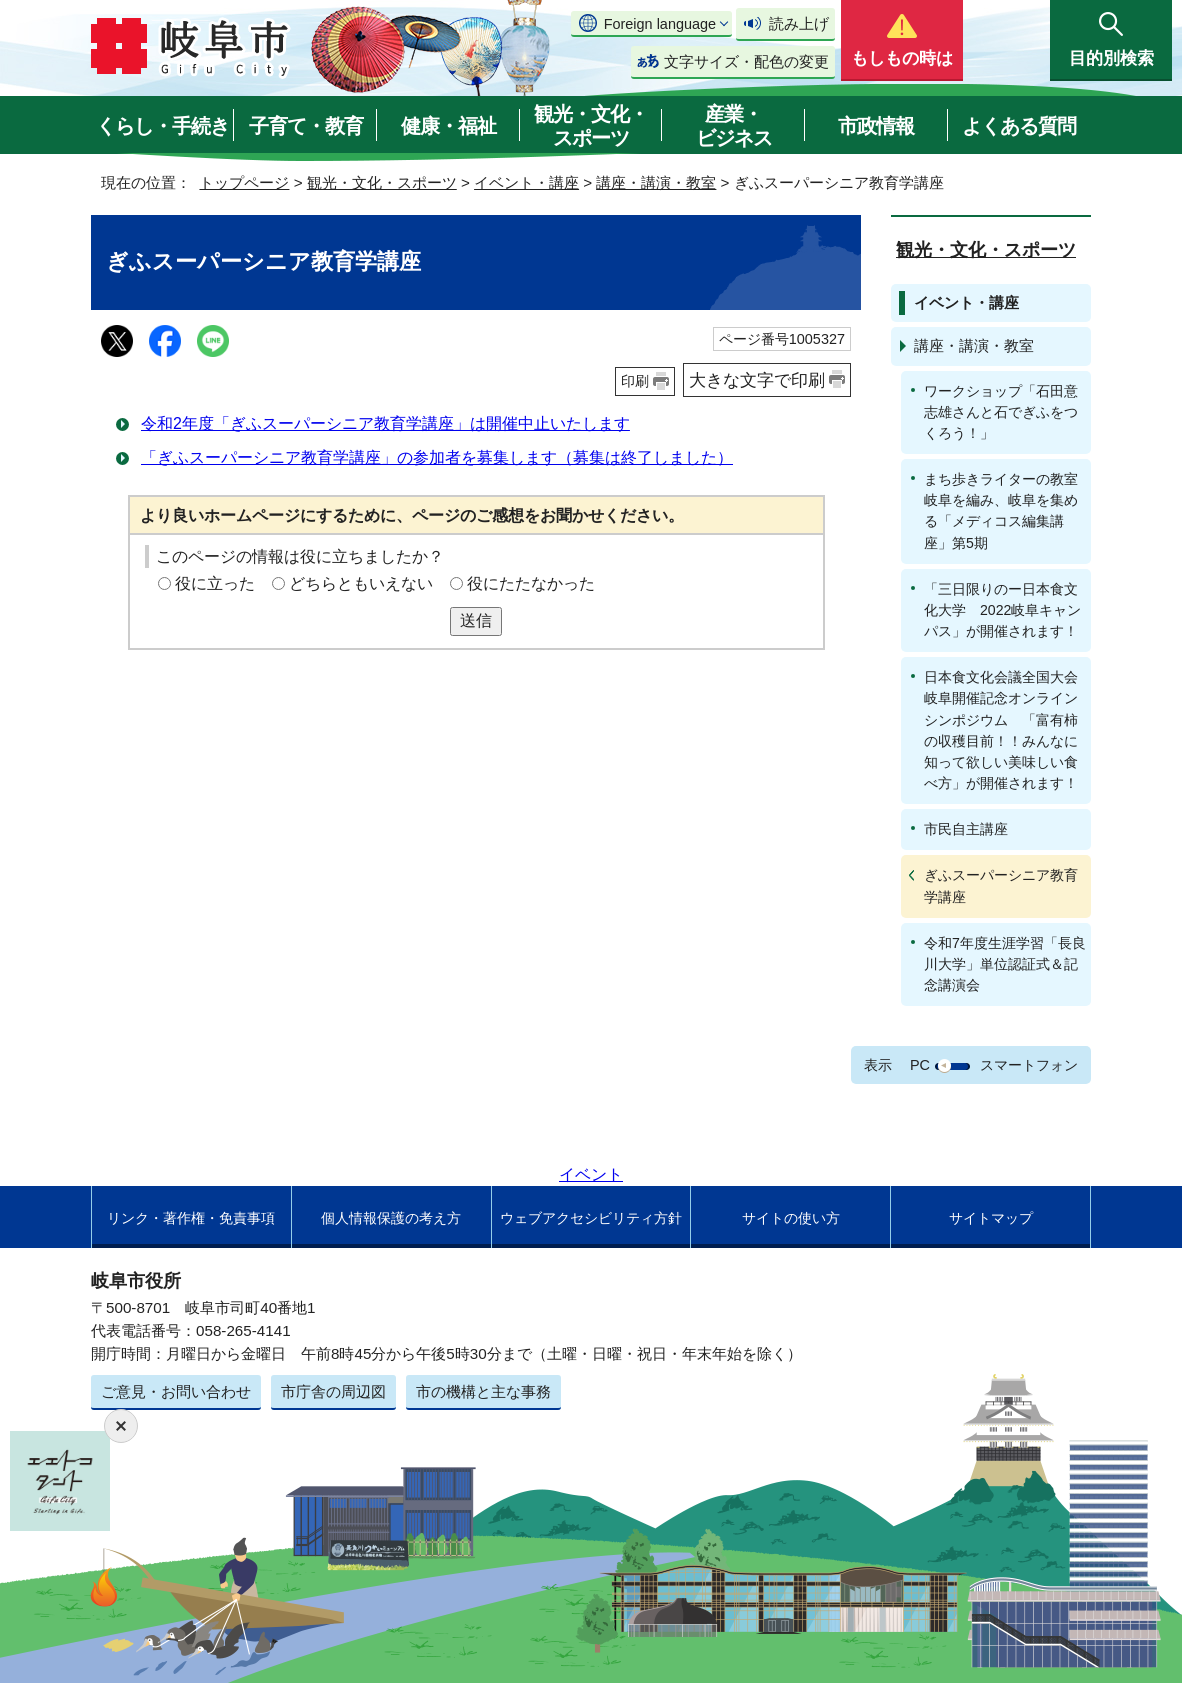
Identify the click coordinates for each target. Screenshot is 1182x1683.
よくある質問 (1019, 126)
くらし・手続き (162, 126)
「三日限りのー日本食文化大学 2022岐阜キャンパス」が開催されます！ (1002, 610)
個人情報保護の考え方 (391, 1218)
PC (920, 1065)
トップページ (244, 182)
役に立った (215, 583)
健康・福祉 (448, 126)
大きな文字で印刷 (757, 380)
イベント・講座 (526, 182)
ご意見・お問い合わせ (176, 1391)
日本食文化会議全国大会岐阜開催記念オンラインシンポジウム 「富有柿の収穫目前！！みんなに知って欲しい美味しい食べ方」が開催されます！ (1001, 730)
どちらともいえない (361, 583)
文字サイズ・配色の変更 (746, 61)
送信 (476, 620)
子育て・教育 (306, 126)
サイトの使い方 (791, 1218)
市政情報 (876, 126)
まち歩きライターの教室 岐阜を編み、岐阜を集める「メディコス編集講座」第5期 (1007, 510)
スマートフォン (1029, 1065)
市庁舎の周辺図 (333, 1391)
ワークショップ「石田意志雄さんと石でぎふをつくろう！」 (1001, 412)
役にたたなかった (531, 583)
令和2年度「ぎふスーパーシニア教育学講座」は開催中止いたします (385, 423)
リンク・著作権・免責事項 (191, 1218)
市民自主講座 (966, 829)
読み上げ (799, 23)
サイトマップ (991, 1218)
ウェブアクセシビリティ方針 (591, 1218)
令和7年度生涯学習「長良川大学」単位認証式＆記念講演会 (1005, 964)
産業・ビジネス (734, 126)
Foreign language (660, 24)
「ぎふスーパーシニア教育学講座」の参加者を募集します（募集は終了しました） (437, 457)
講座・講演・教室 (656, 182)
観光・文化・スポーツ (591, 126)
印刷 (635, 381)
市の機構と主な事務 (483, 1391)
